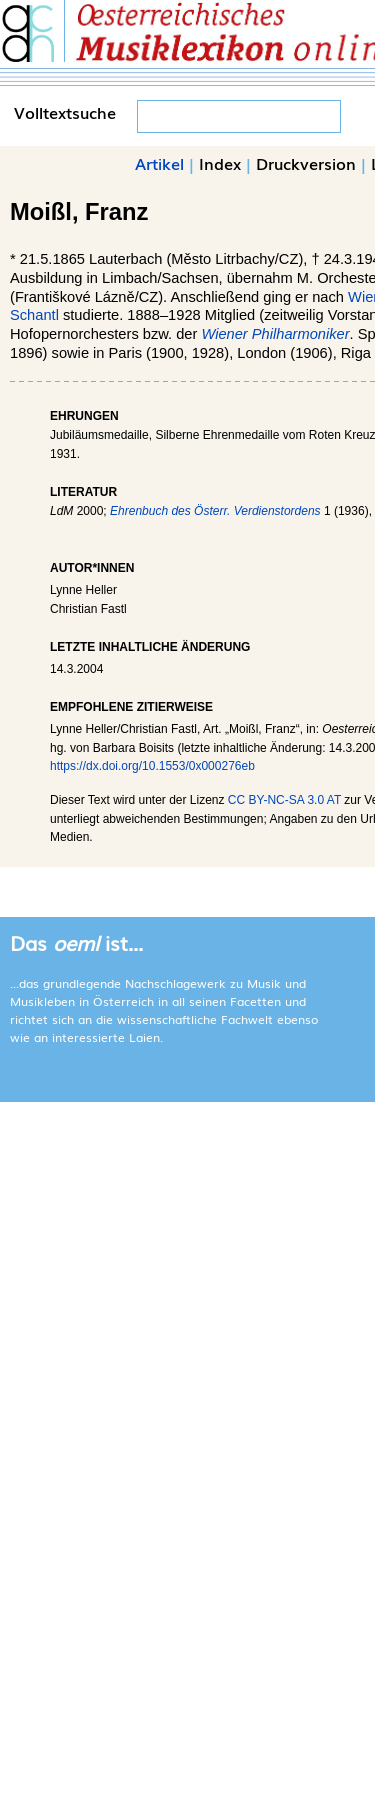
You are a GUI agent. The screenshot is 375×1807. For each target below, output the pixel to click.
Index (220, 163)
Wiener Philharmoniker (275, 334)
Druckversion (306, 163)
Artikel (159, 163)
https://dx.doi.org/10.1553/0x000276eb (152, 766)
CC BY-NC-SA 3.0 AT (284, 800)
